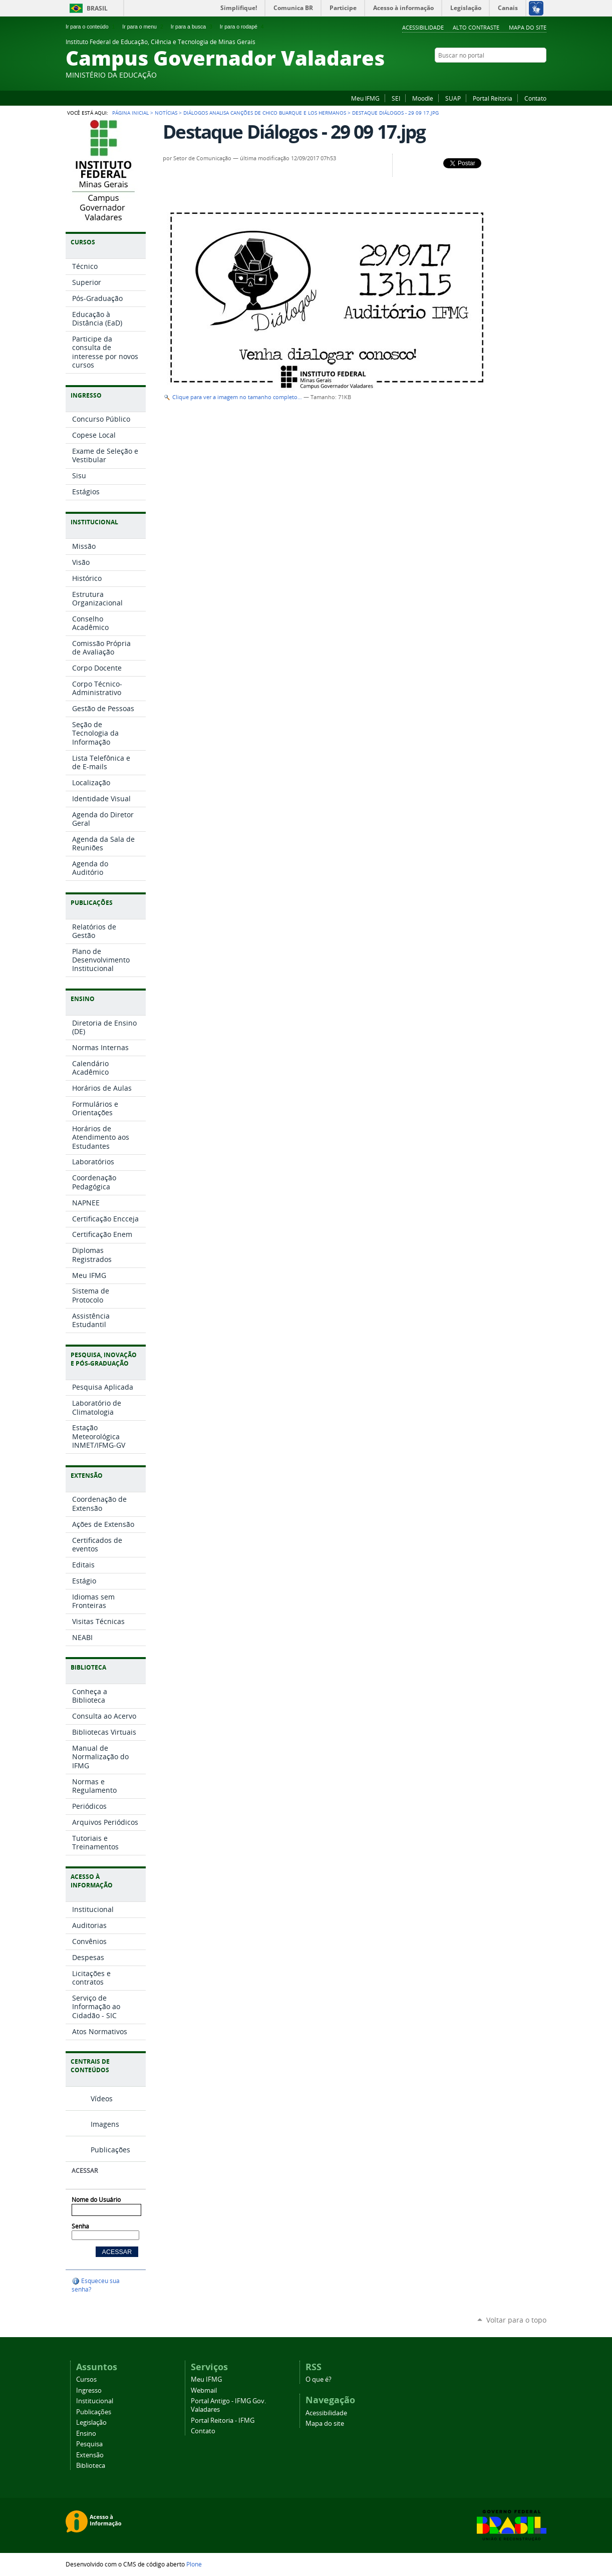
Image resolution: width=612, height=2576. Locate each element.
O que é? (318, 2379)
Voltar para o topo (516, 2320)
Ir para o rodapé (243, 27)
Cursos (86, 2379)
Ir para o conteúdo (91, 27)
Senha (80, 2226)
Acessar (85, 2170)
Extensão (90, 2455)
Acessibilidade (423, 27)
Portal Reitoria (492, 98)
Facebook (491, 75)
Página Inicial (130, 112)
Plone (194, 2564)
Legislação (91, 2422)
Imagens (105, 2124)
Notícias (166, 112)
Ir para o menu (143, 27)
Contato (535, 98)
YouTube (529, 75)
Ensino (86, 2433)
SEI (396, 98)
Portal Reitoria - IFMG (222, 2420)
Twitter (541, 75)
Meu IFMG (365, 98)
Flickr (504, 75)
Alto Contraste (476, 27)
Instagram (516, 75)
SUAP (453, 98)
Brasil (97, 8)
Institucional (94, 2401)
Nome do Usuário (96, 2199)
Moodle (422, 98)
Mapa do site (527, 27)
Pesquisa (89, 2444)
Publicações (110, 2149)
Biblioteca (90, 2465)
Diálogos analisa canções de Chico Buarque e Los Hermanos (264, 112)
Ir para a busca (192, 27)
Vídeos (102, 2098)
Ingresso (89, 2390)
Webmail (204, 2390)
